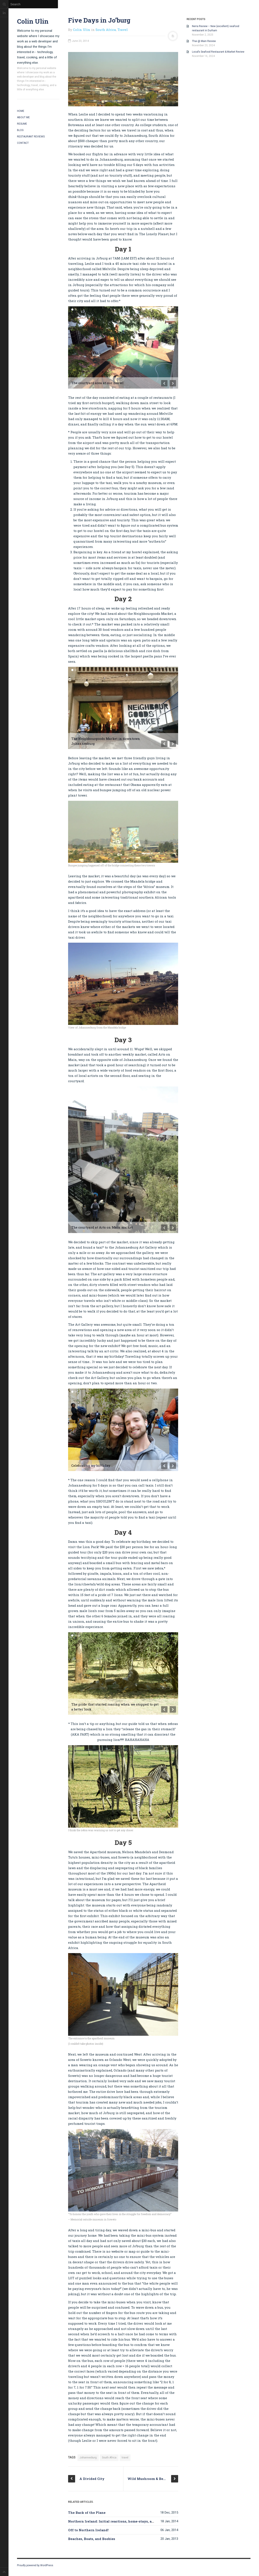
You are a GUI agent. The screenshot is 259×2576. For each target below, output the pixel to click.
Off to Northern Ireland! (88, 2530)
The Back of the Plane (87, 2512)
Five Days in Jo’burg (99, 20)
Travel (122, 29)
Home (20, 110)
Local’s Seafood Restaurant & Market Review (218, 51)
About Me (23, 117)
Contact (23, 142)
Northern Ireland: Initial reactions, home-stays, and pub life (119, 2521)
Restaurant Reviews (31, 136)
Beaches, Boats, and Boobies (91, 2539)
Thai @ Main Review (204, 41)
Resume (22, 123)
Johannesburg (88, 2457)
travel (125, 2457)
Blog (20, 130)
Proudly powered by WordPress (35, 2565)
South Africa (106, 29)
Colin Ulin (33, 21)
